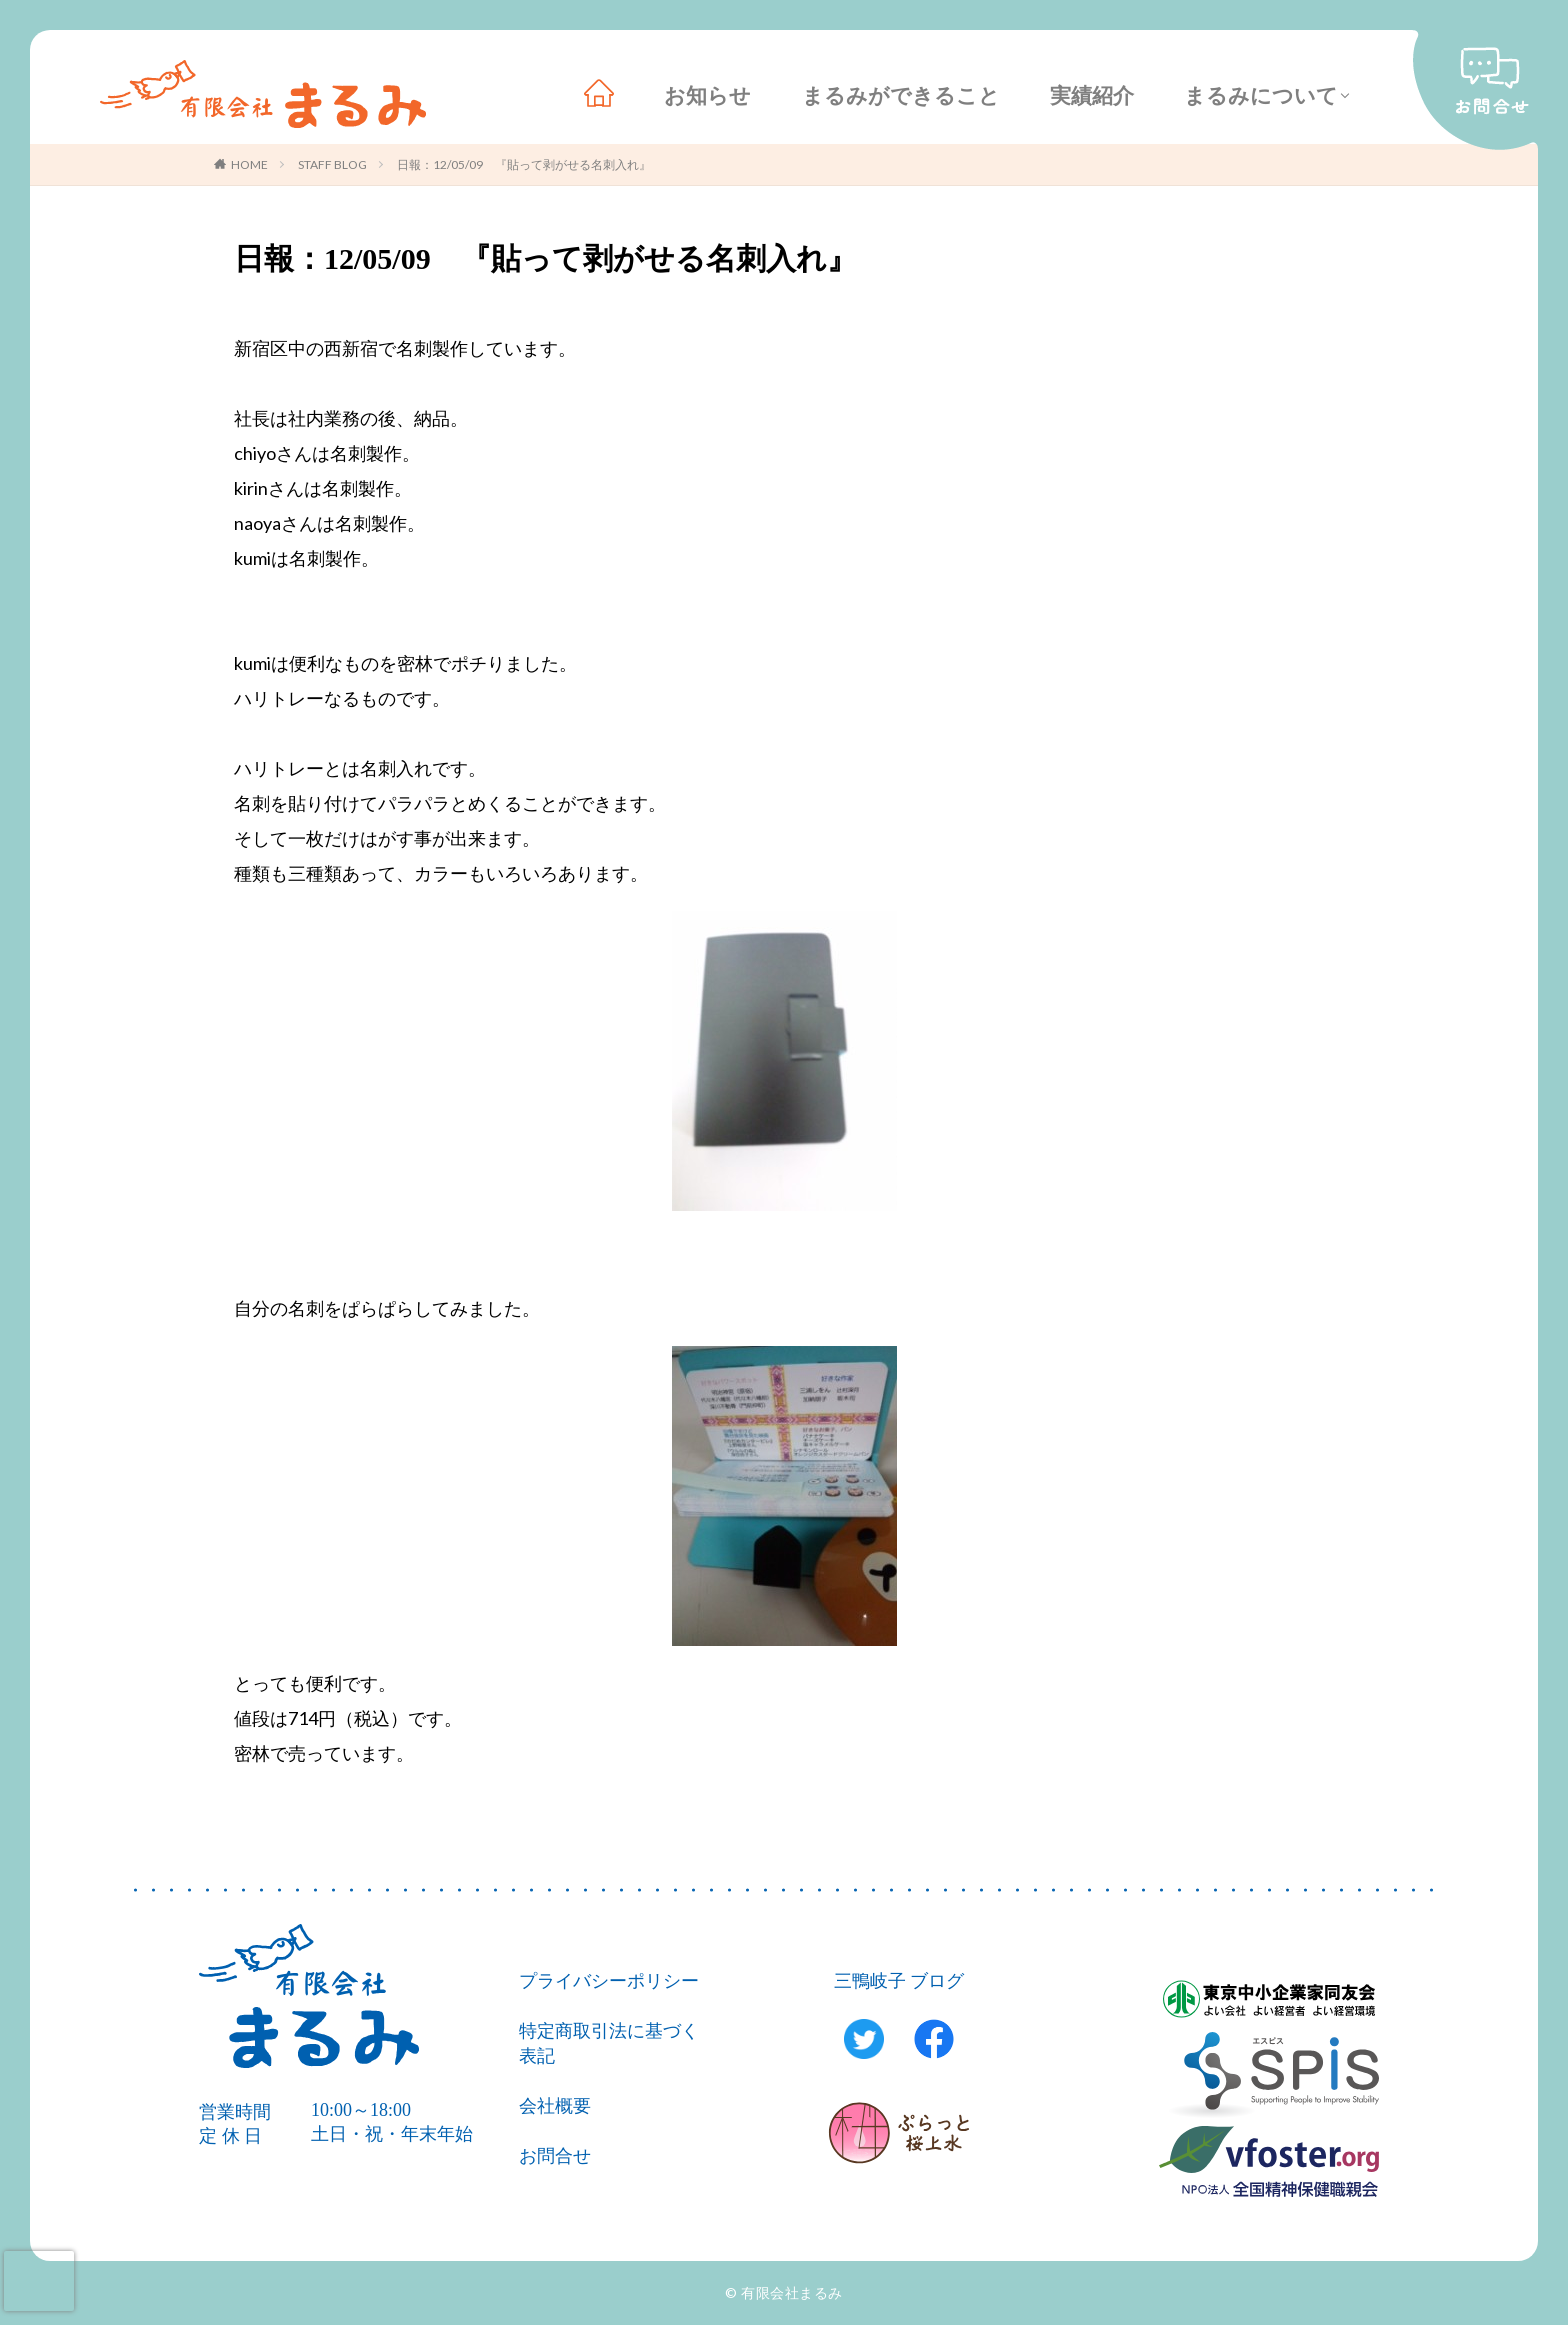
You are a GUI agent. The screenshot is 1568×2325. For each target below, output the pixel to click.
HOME (249, 164)
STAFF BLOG (332, 164)
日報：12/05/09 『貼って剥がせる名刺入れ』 (524, 164)
